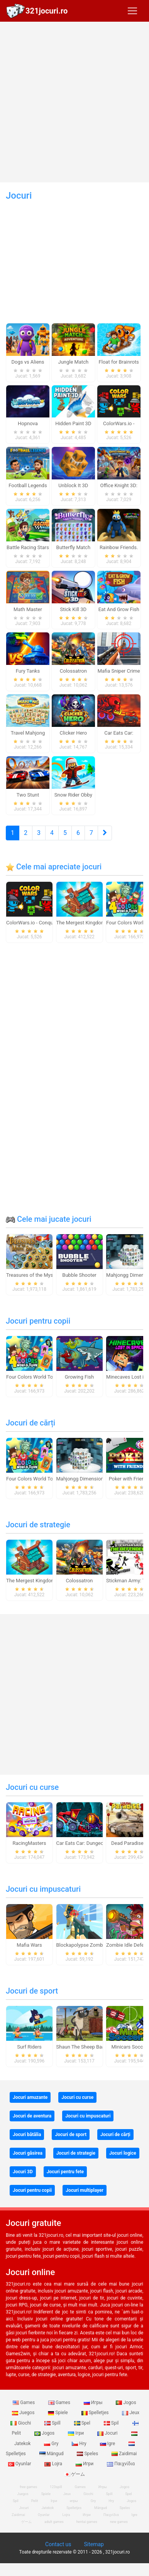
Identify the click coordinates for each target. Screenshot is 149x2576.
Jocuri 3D (23, 2171)
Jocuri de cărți (30, 1422)
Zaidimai (124, 2453)
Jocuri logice (122, 2153)
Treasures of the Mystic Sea (37, 1275)
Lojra (53, 2463)
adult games (54, 2522)
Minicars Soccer (129, 2047)
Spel (82, 2423)
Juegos (24, 2412)
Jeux (130, 2412)
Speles (88, 2453)
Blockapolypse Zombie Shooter (91, 1945)
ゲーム (74, 2474)
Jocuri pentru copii (38, 1321)
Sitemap (93, 2544)
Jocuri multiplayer (84, 2190)
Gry (51, 2443)
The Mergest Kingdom (81, 923)
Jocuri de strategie (38, 1524)
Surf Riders (29, 2047)
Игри (85, 2463)
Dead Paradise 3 (129, 1843)
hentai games (86, 2522)
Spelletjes (95, 2412)
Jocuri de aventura (32, 2116)
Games (24, 2402)
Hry (79, 2443)
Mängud (52, 2453)
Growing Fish (79, 1377)
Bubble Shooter (79, 1275)
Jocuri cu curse (32, 1787)
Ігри (76, 2433)
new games (119, 2522)
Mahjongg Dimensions (81, 1479)
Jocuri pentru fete (65, 2171)
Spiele (58, 2412)
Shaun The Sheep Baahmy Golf (90, 2047)
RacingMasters (29, 1843)
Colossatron (79, 1580)
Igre (108, 2443)
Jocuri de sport (32, 1991)
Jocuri (108, 2433)
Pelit (34, 2501)
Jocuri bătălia (27, 2134)
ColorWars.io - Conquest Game (40, 923)
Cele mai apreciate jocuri (54, 866)
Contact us (58, 2544)
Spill (53, 2423)
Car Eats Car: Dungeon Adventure (93, 1843)
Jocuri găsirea (27, 2153)
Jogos (126, 2402)
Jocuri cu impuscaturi (43, 1889)
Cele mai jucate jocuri (48, 1219)
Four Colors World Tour (32, 1377)
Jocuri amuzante (30, 2097)
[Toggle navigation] (132, 10)
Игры (94, 2402)
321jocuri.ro (46, 10)
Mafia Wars (29, 1945)
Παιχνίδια (121, 2463)
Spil (112, 2423)
